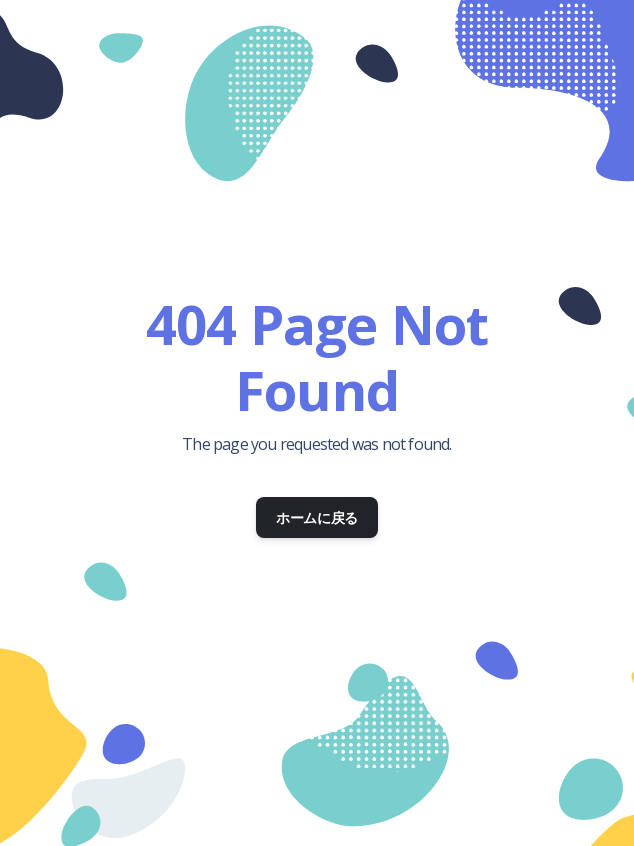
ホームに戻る (317, 517)
